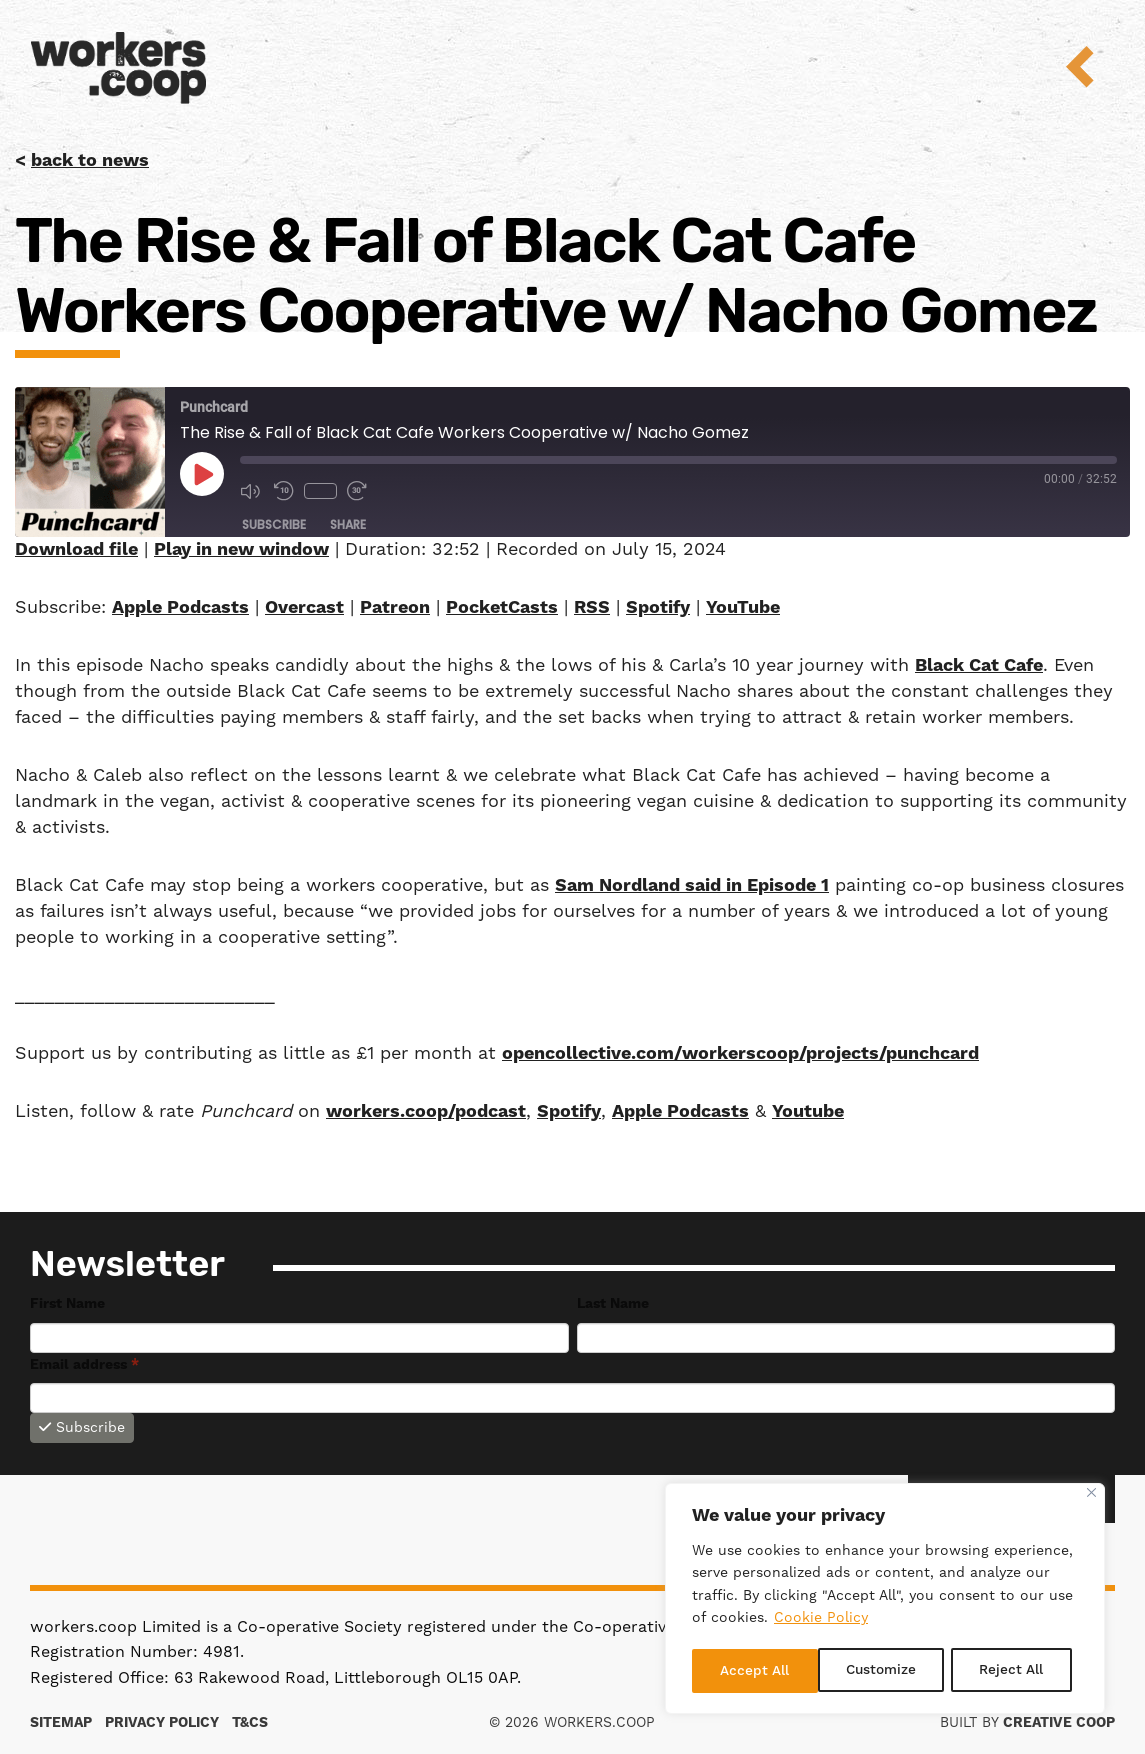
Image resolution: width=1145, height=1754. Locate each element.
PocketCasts (502, 607)
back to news (90, 160)
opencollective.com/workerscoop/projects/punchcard (740, 1053)
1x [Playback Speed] (320, 491)
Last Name (613, 1304)
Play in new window (241, 549)
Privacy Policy (162, 1723)
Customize (755, 1671)
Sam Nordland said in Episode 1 (692, 885)
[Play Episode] (202, 474)
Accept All (1016, 1671)
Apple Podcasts (180, 607)
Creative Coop (1059, 1723)
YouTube (743, 607)
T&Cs (250, 1723)
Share (348, 524)
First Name (67, 1304)
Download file (76, 549)
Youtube (808, 1111)
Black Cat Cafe (979, 665)
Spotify (658, 607)
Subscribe (274, 524)
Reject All (885, 1671)
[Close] (1091, 1495)
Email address (84, 1365)
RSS (592, 607)
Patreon (395, 607)
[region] (885, 1600)
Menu (1094, 67)
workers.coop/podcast (426, 1111)
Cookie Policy (821, 1622)
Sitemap (61, 1723)
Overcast (304, 607)
